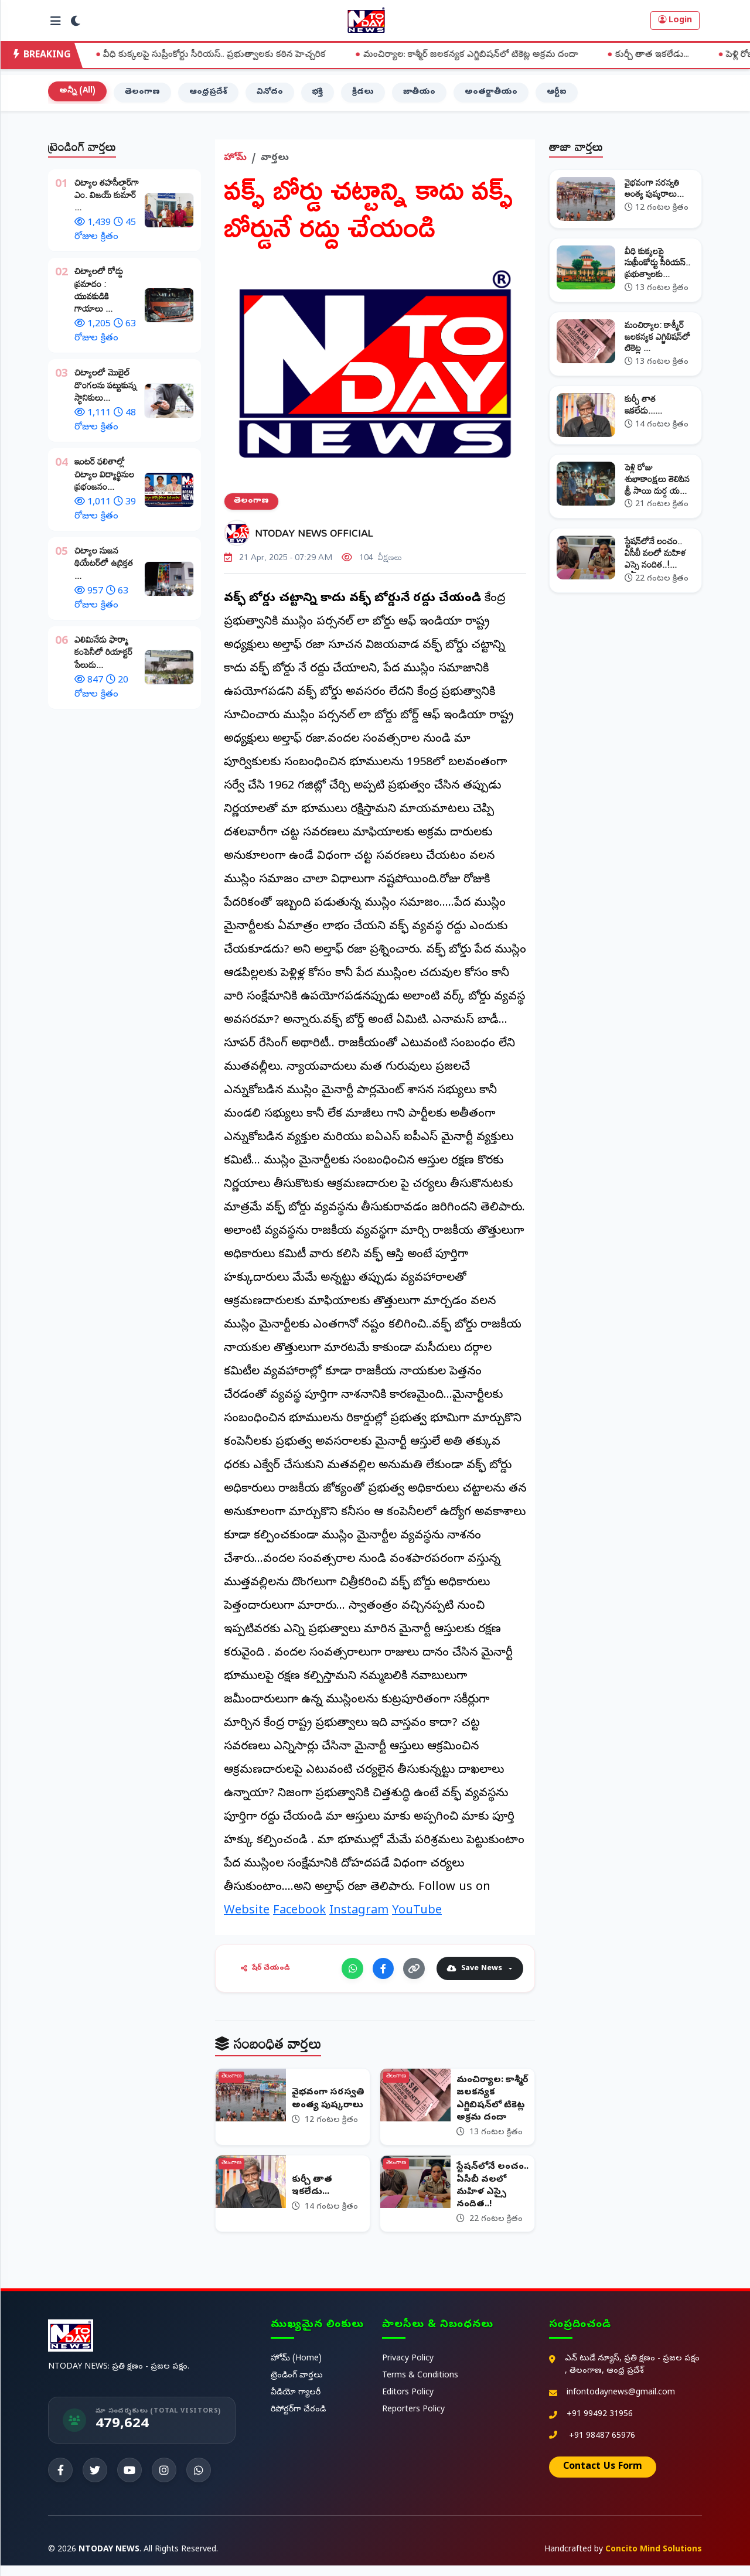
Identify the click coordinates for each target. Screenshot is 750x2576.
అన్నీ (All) (78, 95)
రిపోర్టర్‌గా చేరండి (298, 2420)
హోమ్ (235, 162)
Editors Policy (408, 2403)
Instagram (358, 1916)
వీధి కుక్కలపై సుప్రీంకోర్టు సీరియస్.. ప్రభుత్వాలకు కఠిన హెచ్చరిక (230, 55)
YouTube (417, 1916)
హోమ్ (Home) (296, 2369)
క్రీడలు (373, 96)
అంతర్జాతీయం (505, 96)
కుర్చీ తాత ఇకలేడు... (667, 55)
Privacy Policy (408, 2369)
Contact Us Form (602, 2477)
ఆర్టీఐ (572, 96)
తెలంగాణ (145, 96)
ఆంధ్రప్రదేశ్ (213, 96)
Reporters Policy (413, 2420)
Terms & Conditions (420, 2386)
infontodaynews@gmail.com (621, 2403)
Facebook (299, 1916)
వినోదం (276, 96)
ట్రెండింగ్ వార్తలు (297, 2386)
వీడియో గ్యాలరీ (296, 2403)
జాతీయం (431, 96)
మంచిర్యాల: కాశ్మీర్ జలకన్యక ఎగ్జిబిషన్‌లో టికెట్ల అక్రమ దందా (485, 55)
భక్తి (326, 96)
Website (247, 1916)
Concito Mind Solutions (653, 2560)
